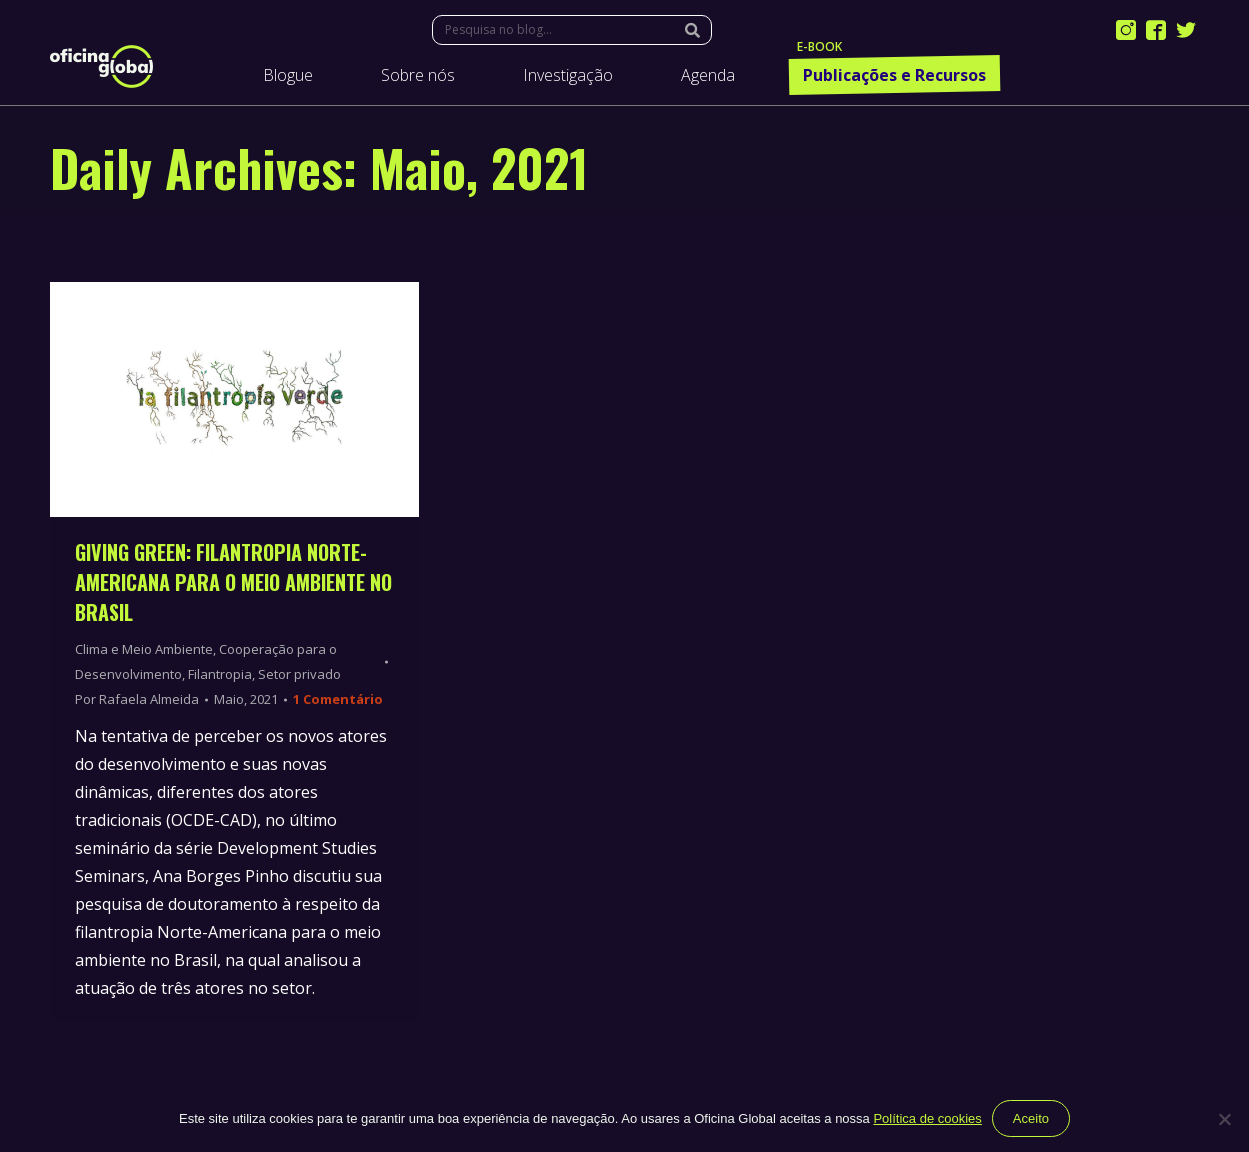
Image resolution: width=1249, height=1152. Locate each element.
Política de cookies (927, 1118)
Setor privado (299, 674)
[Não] (1224, 1119)
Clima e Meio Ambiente (144, 649)
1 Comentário (338, 699)
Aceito (1031, 1118)
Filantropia (220, 674)
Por (137, 699)
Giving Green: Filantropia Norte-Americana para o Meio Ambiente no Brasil (233, 582)
